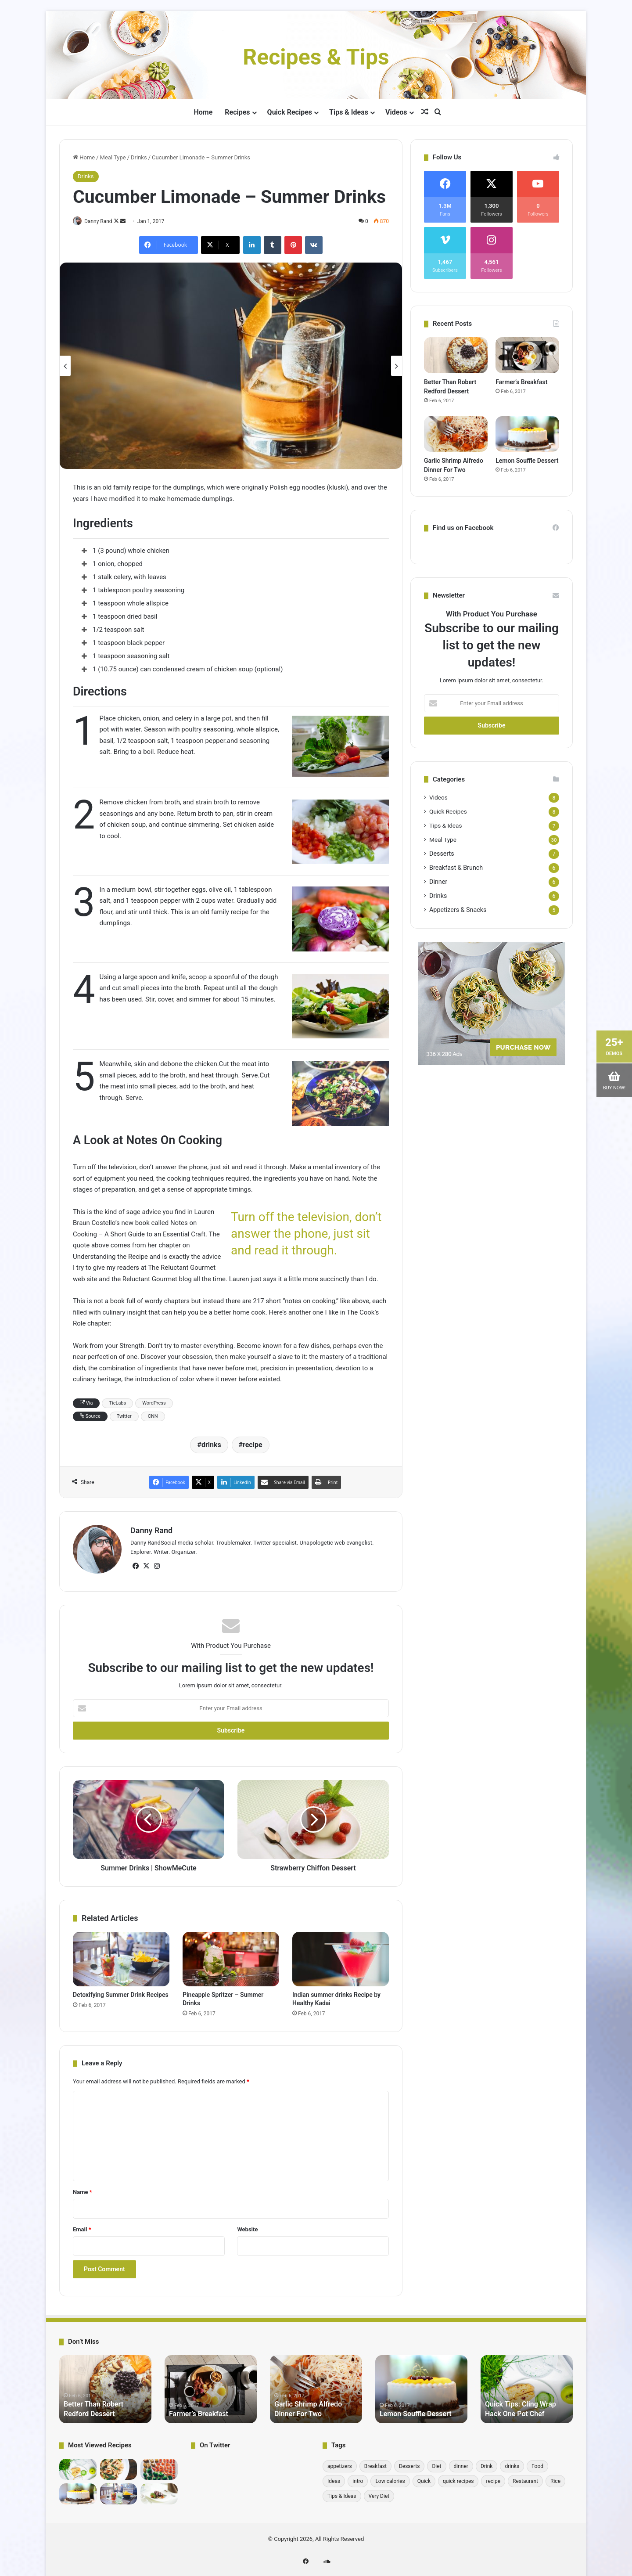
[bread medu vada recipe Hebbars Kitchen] (118, 2465)
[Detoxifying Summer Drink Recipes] (121, 1955)
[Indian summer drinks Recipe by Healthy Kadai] (340, 1955)
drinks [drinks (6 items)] (512, 2463)
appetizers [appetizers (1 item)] (339, 2463)
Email (82, 2226)
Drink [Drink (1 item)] (487, 2463)
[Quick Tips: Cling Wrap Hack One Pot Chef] (78, 2465)
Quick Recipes (289, 112)
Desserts (441, 853)
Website (247, 2226)
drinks (211, 1445)
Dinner (438, 881)
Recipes (237, 112)
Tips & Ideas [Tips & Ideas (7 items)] (341, 2493)
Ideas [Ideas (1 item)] (333, 2478)
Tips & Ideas (348, 112)
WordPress (153, 1403)
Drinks (139, 157)
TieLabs (117, 1403)
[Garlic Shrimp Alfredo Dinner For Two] (456, 434)
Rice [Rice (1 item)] (555, 2478)
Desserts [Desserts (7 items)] (409, 2463)
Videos (396, 112)
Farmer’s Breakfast (521, 381)
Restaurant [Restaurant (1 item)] (525, 2478)
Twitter (124, 1417)
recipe (252, 1445)
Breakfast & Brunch (456, 867)
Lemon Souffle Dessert (527, 460)
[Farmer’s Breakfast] (527, 355)
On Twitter (215, 2442)
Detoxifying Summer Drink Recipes (121, 1991)
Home (203, 112)
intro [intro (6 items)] (357, 2478)
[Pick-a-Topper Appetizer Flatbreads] (159, 2489)
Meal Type (113, 157)
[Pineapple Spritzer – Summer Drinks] (231, 1955)
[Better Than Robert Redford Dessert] (456, 355)
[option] (231, 366)
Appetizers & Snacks (457, 909)
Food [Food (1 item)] (537, 2463)
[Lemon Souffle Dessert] (527, 434)
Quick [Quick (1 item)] (424, 2478)
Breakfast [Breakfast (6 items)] (375, 2463)
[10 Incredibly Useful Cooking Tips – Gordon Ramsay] (159, 2465)
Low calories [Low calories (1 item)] (390, 2478)
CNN (153, 1417)
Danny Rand (103, 221)
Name (82, 2188)
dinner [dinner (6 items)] (461, 2463)
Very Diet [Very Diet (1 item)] (379, 2493)
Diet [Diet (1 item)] (436, 2463)
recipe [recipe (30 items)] (493, 2478)
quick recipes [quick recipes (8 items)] (458, 2478)
